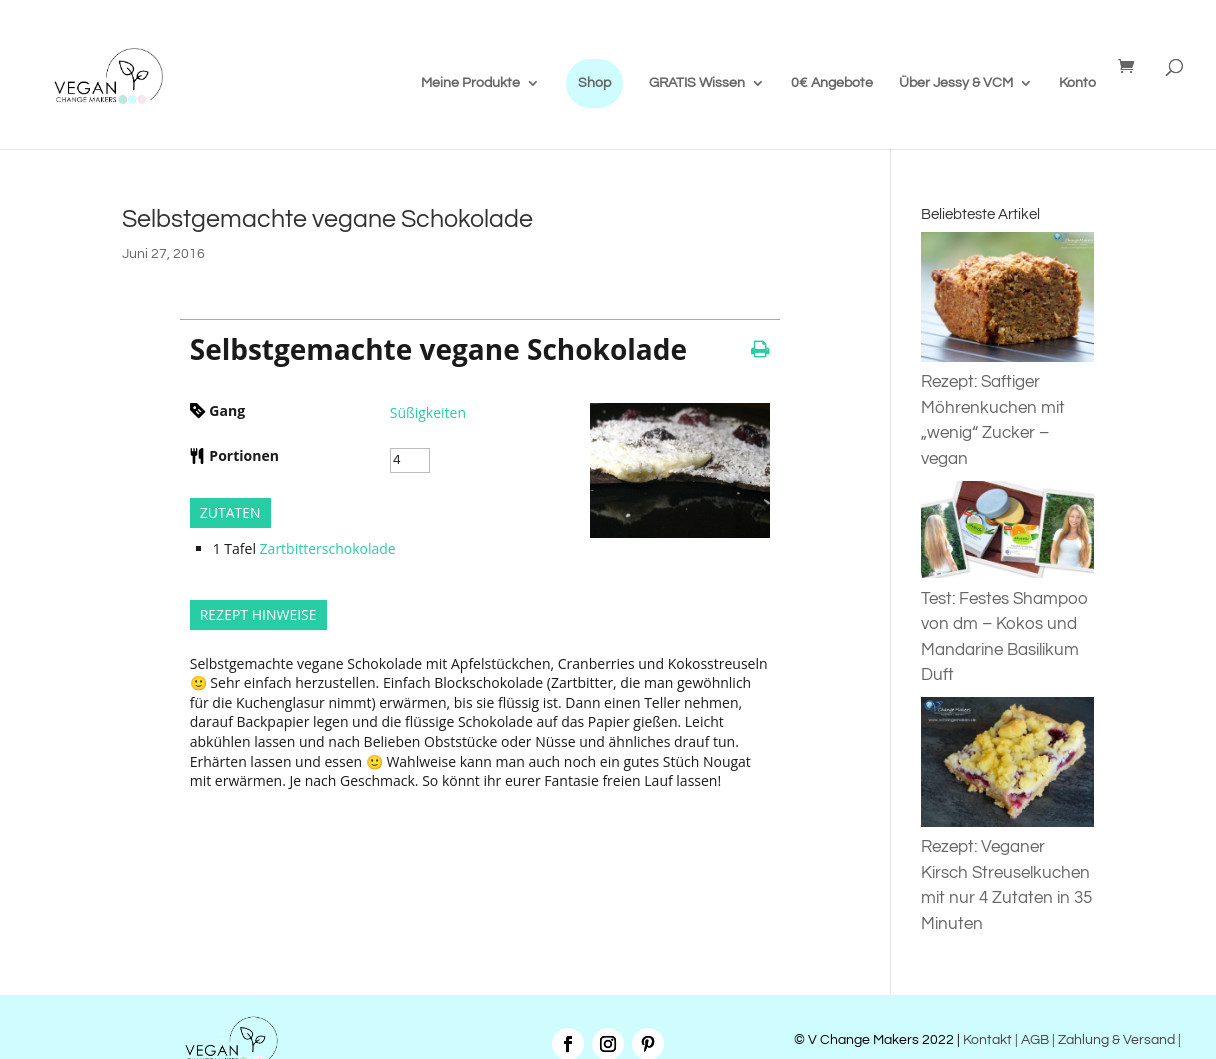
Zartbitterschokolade (328, 548)
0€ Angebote (832, 83)
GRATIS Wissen (697, 83)
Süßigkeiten (428, 412)
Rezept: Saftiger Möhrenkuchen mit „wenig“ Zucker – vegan (1007, 408)
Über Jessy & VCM (956, 83)
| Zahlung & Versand (1115, 1040)
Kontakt (986, 1040)
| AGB (1032, 1040)
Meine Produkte (470, 83)
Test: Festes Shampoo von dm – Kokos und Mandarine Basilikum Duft (1007, 624)
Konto (1077, 83)
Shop (594, 83)
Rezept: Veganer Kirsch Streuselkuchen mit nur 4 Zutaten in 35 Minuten (1007, 873)
